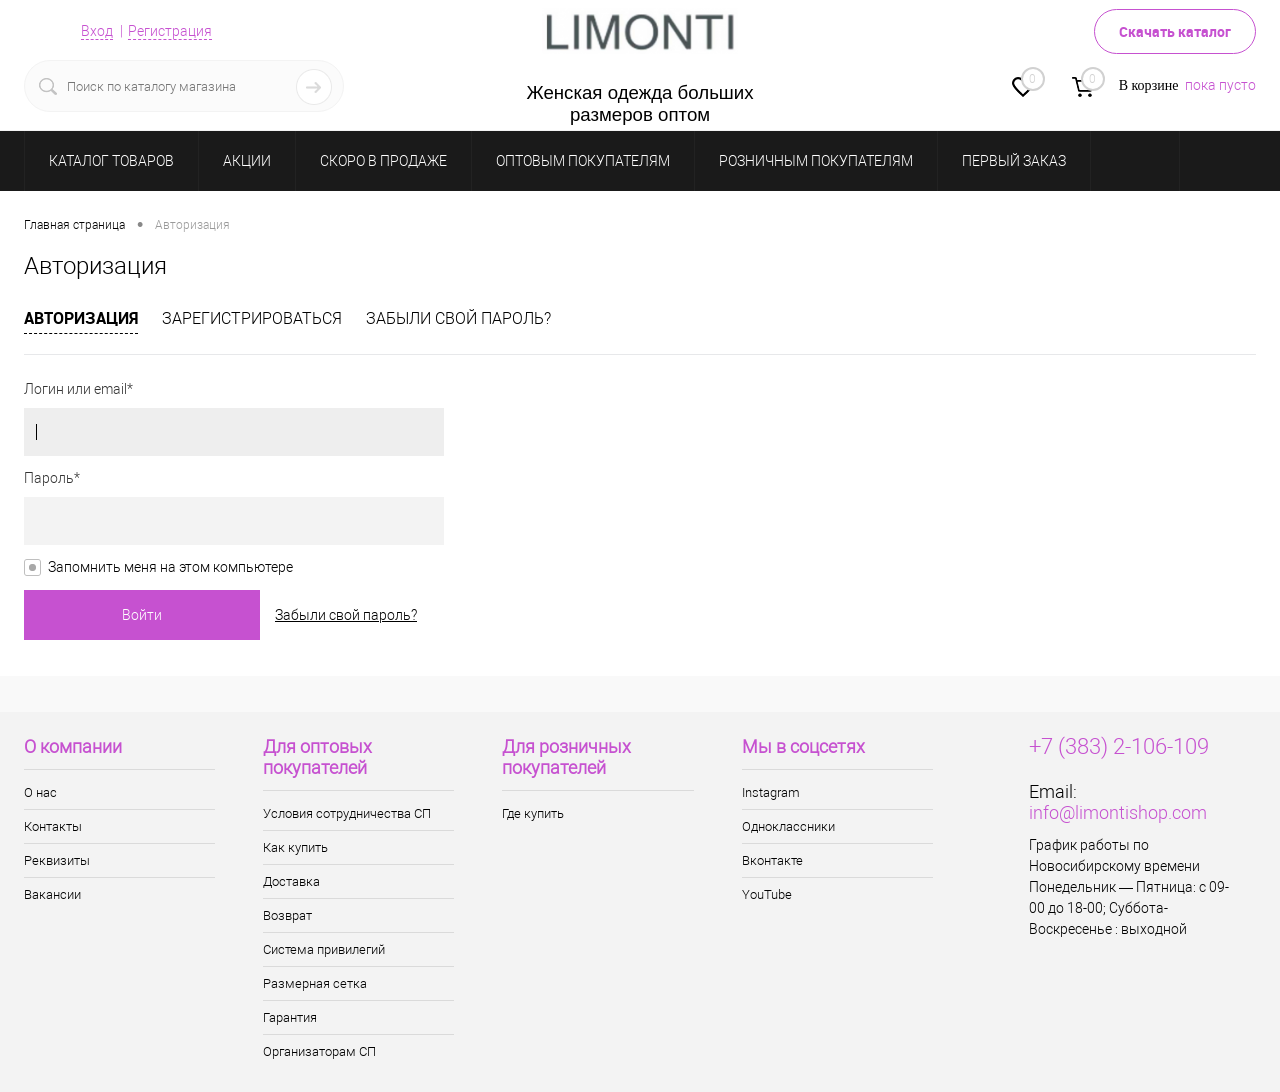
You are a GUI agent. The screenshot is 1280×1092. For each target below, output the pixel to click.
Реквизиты (57, 860)
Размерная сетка (315, 983)
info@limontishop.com (1118, 812)
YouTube (767, 894)
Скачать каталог (1175, 31)
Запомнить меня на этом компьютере (170, 567)
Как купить (295, 847)
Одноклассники (788, 826)
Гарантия (290, 1017)
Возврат (287, 915)
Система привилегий (324, 949)
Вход (97, 31)
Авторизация (81, 318)
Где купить (533, 813)
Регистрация (170, 31)
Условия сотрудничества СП (347, 813)
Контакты (53, 826)
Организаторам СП (319, 1051)
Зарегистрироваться (252, 318)
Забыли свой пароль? (458, 318)
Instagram (771, 792)
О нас (40, 792)
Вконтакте (772, 860)
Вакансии (52, 894)
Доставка (291, 881)
